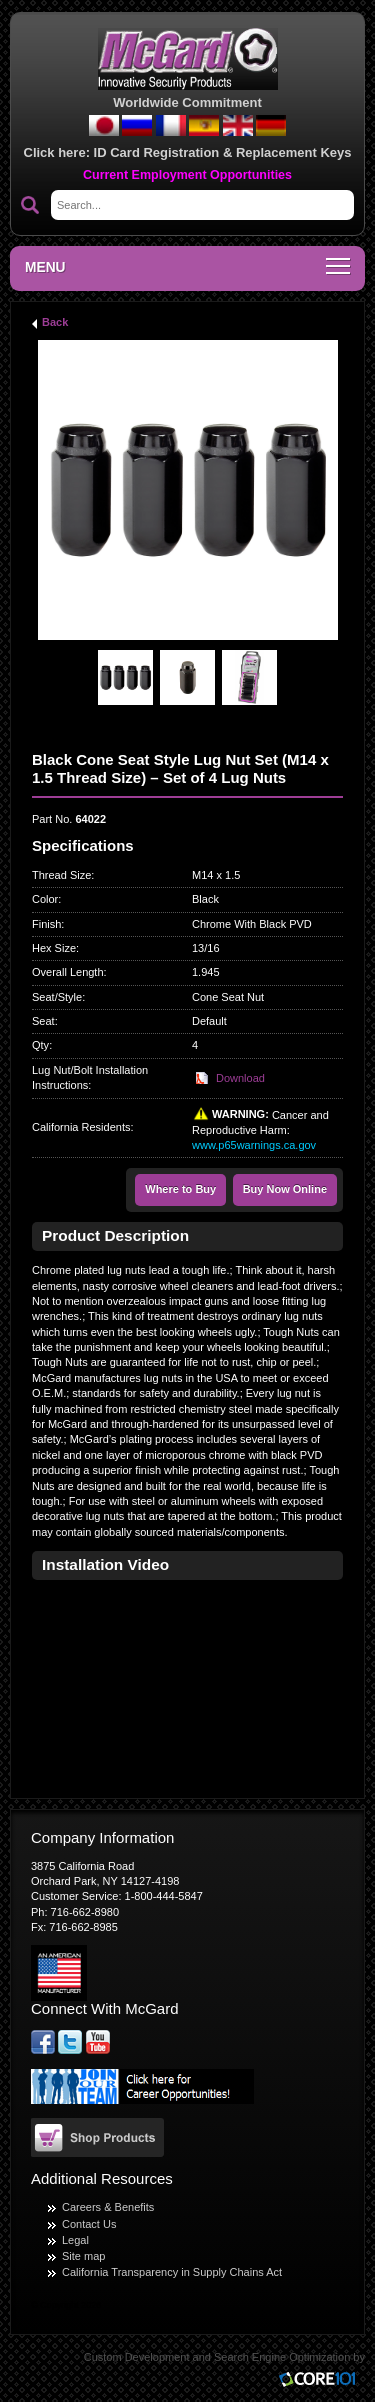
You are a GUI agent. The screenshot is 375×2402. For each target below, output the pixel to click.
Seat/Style (57, 997)
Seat (43, 1021)
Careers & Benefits (108, 2207)
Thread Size (61, 875)
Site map (83, 2256)
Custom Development (137, 2357)
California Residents (81, 1127)
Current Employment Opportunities (187, 175)
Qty (40, 1045)
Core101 (322, 2380)
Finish (46, 924)
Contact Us (89, 2224)
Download (240, 1078)
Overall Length (68, 972)
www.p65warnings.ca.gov (254, 1145)
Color (45, 899)
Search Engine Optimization (282, 2357)
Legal (75, 2240)
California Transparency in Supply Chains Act (172, 2272)
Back (55, 322)
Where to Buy (180, 1189)
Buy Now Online (285, 1189)
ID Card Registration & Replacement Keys (223, 152)
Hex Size (54, 948)
